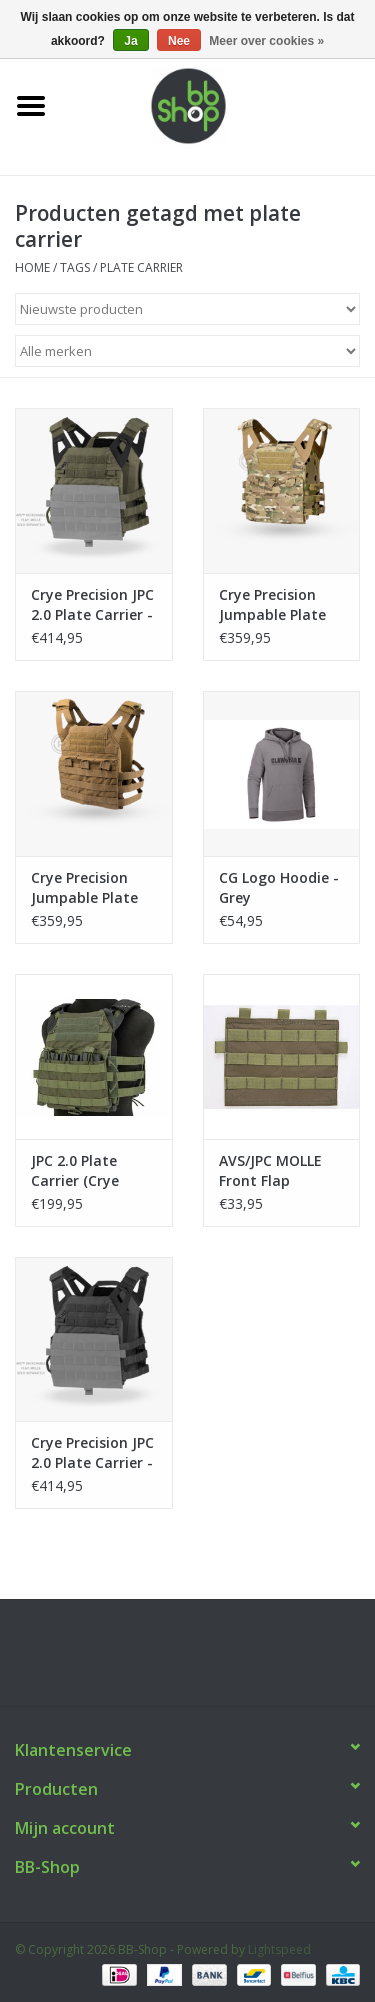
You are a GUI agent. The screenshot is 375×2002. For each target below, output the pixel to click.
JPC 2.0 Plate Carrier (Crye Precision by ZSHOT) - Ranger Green (89, 1171)
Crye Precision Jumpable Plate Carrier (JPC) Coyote (84, 888)
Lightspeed (279, 1949)
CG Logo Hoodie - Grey (279, 887)
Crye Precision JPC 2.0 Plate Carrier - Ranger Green (92, 605)
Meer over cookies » (266, 41)
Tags (75, 267)
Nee (179, 41)
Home (32, 267)
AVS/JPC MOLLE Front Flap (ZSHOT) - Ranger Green (279, 1171)
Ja (130, 41)
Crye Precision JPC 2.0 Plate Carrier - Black (92, 1453)
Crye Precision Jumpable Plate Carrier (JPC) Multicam (272, 605)
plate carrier (141, 267)
